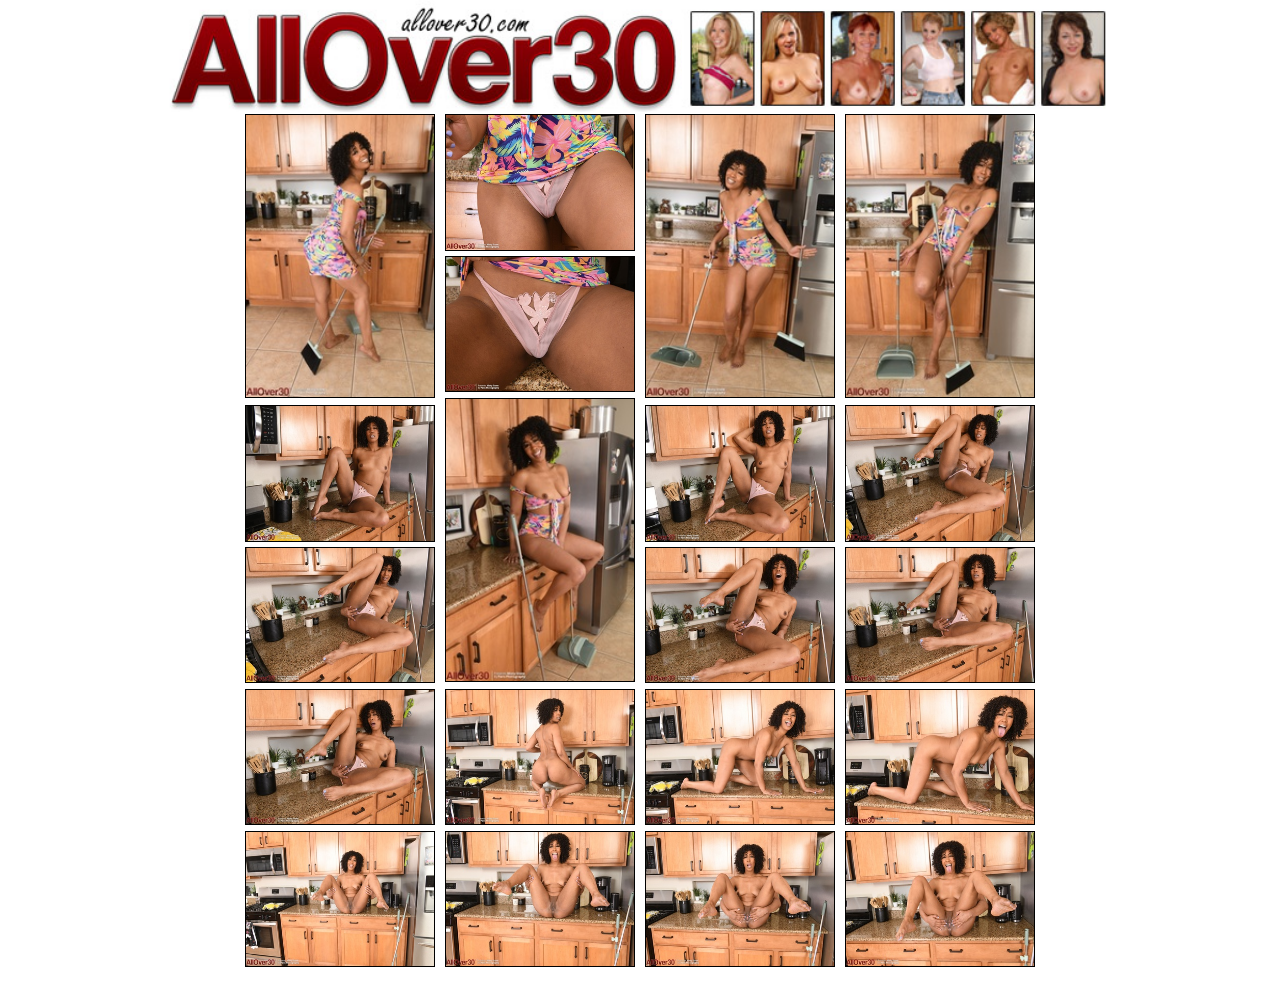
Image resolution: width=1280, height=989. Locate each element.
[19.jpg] (740, 899)
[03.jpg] (740, 256)
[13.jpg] (340, 757)
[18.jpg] (540, 899)
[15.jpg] (740, 757)
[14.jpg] (540, 757)
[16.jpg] (940, 757)
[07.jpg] (340, 473)
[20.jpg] (940, 899)
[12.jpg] (940, 615)
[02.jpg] (540, 182)
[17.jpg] (340, 899)
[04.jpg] (940, 256)
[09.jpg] (940, 473)
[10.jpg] (340, 615)
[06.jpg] (540, 540)
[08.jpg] (740, 473)
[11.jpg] (740, 615)
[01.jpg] (340, 256)
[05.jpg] (540, 324)
